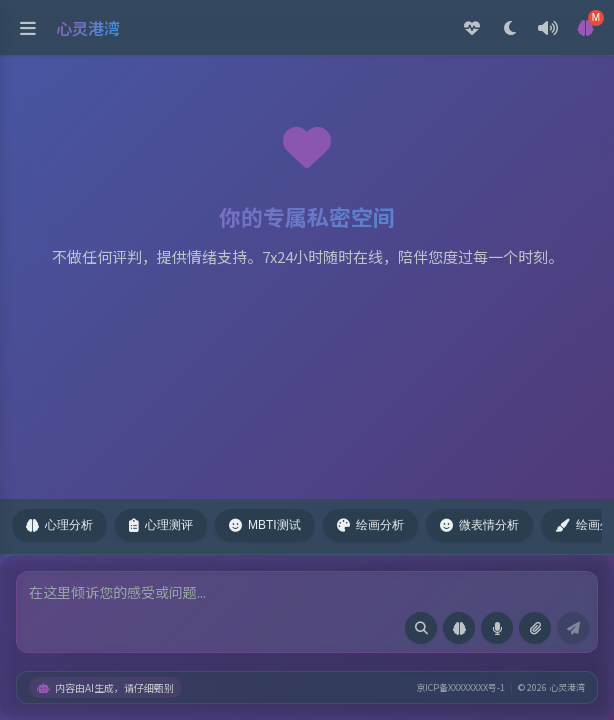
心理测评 (161, 525)
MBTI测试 (265, 525)
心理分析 (59, 525)
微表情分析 (479, 525)
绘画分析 (370, 525)
